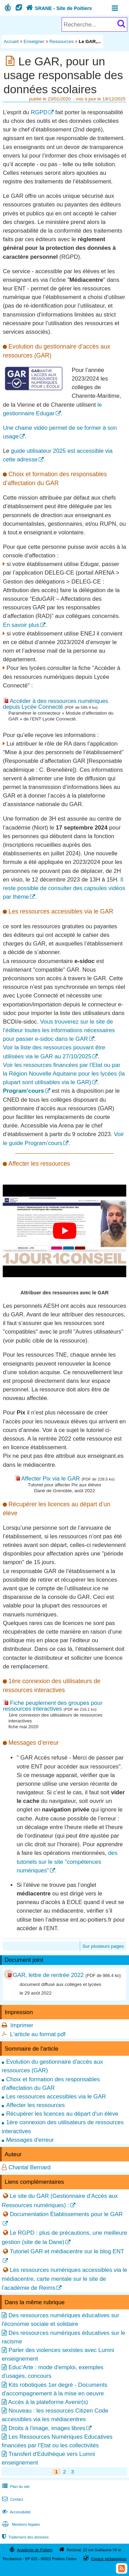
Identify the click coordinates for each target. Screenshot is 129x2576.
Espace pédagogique (109, 2559)
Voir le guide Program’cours (63, 1138)
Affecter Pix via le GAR (50, 1478)
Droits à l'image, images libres (47, 2428)
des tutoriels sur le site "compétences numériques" (67, 1861)
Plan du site (15, 2486)
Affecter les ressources (35, 2105)
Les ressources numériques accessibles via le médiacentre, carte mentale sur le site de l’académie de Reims (64, 2279)
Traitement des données (25, 2537)
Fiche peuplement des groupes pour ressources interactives (52, 1706)
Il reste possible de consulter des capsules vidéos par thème (64, 888)
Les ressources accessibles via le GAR (56, 2096)
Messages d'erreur (30, 2140)
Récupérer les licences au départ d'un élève (62, 2113)
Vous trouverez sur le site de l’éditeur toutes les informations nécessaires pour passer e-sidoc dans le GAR (59, 1030)
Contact (12, 2499)
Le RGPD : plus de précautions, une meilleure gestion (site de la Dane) (64, 2237)
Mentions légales (20, 2524)
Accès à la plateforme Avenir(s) (48, 2402)
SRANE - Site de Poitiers (58, 8)
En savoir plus (21, 625)
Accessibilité (16, 2512)
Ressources (62, 41)
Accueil (11, 41)
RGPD (39, 112)
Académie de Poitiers (34, 2550)
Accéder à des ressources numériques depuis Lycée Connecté (55, 704)
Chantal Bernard (30, 2167)
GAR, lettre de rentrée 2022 (48, 1975)
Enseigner (34, 41)
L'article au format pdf (37, 2034)
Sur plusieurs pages (103, 1946)
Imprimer (21, 2025)
